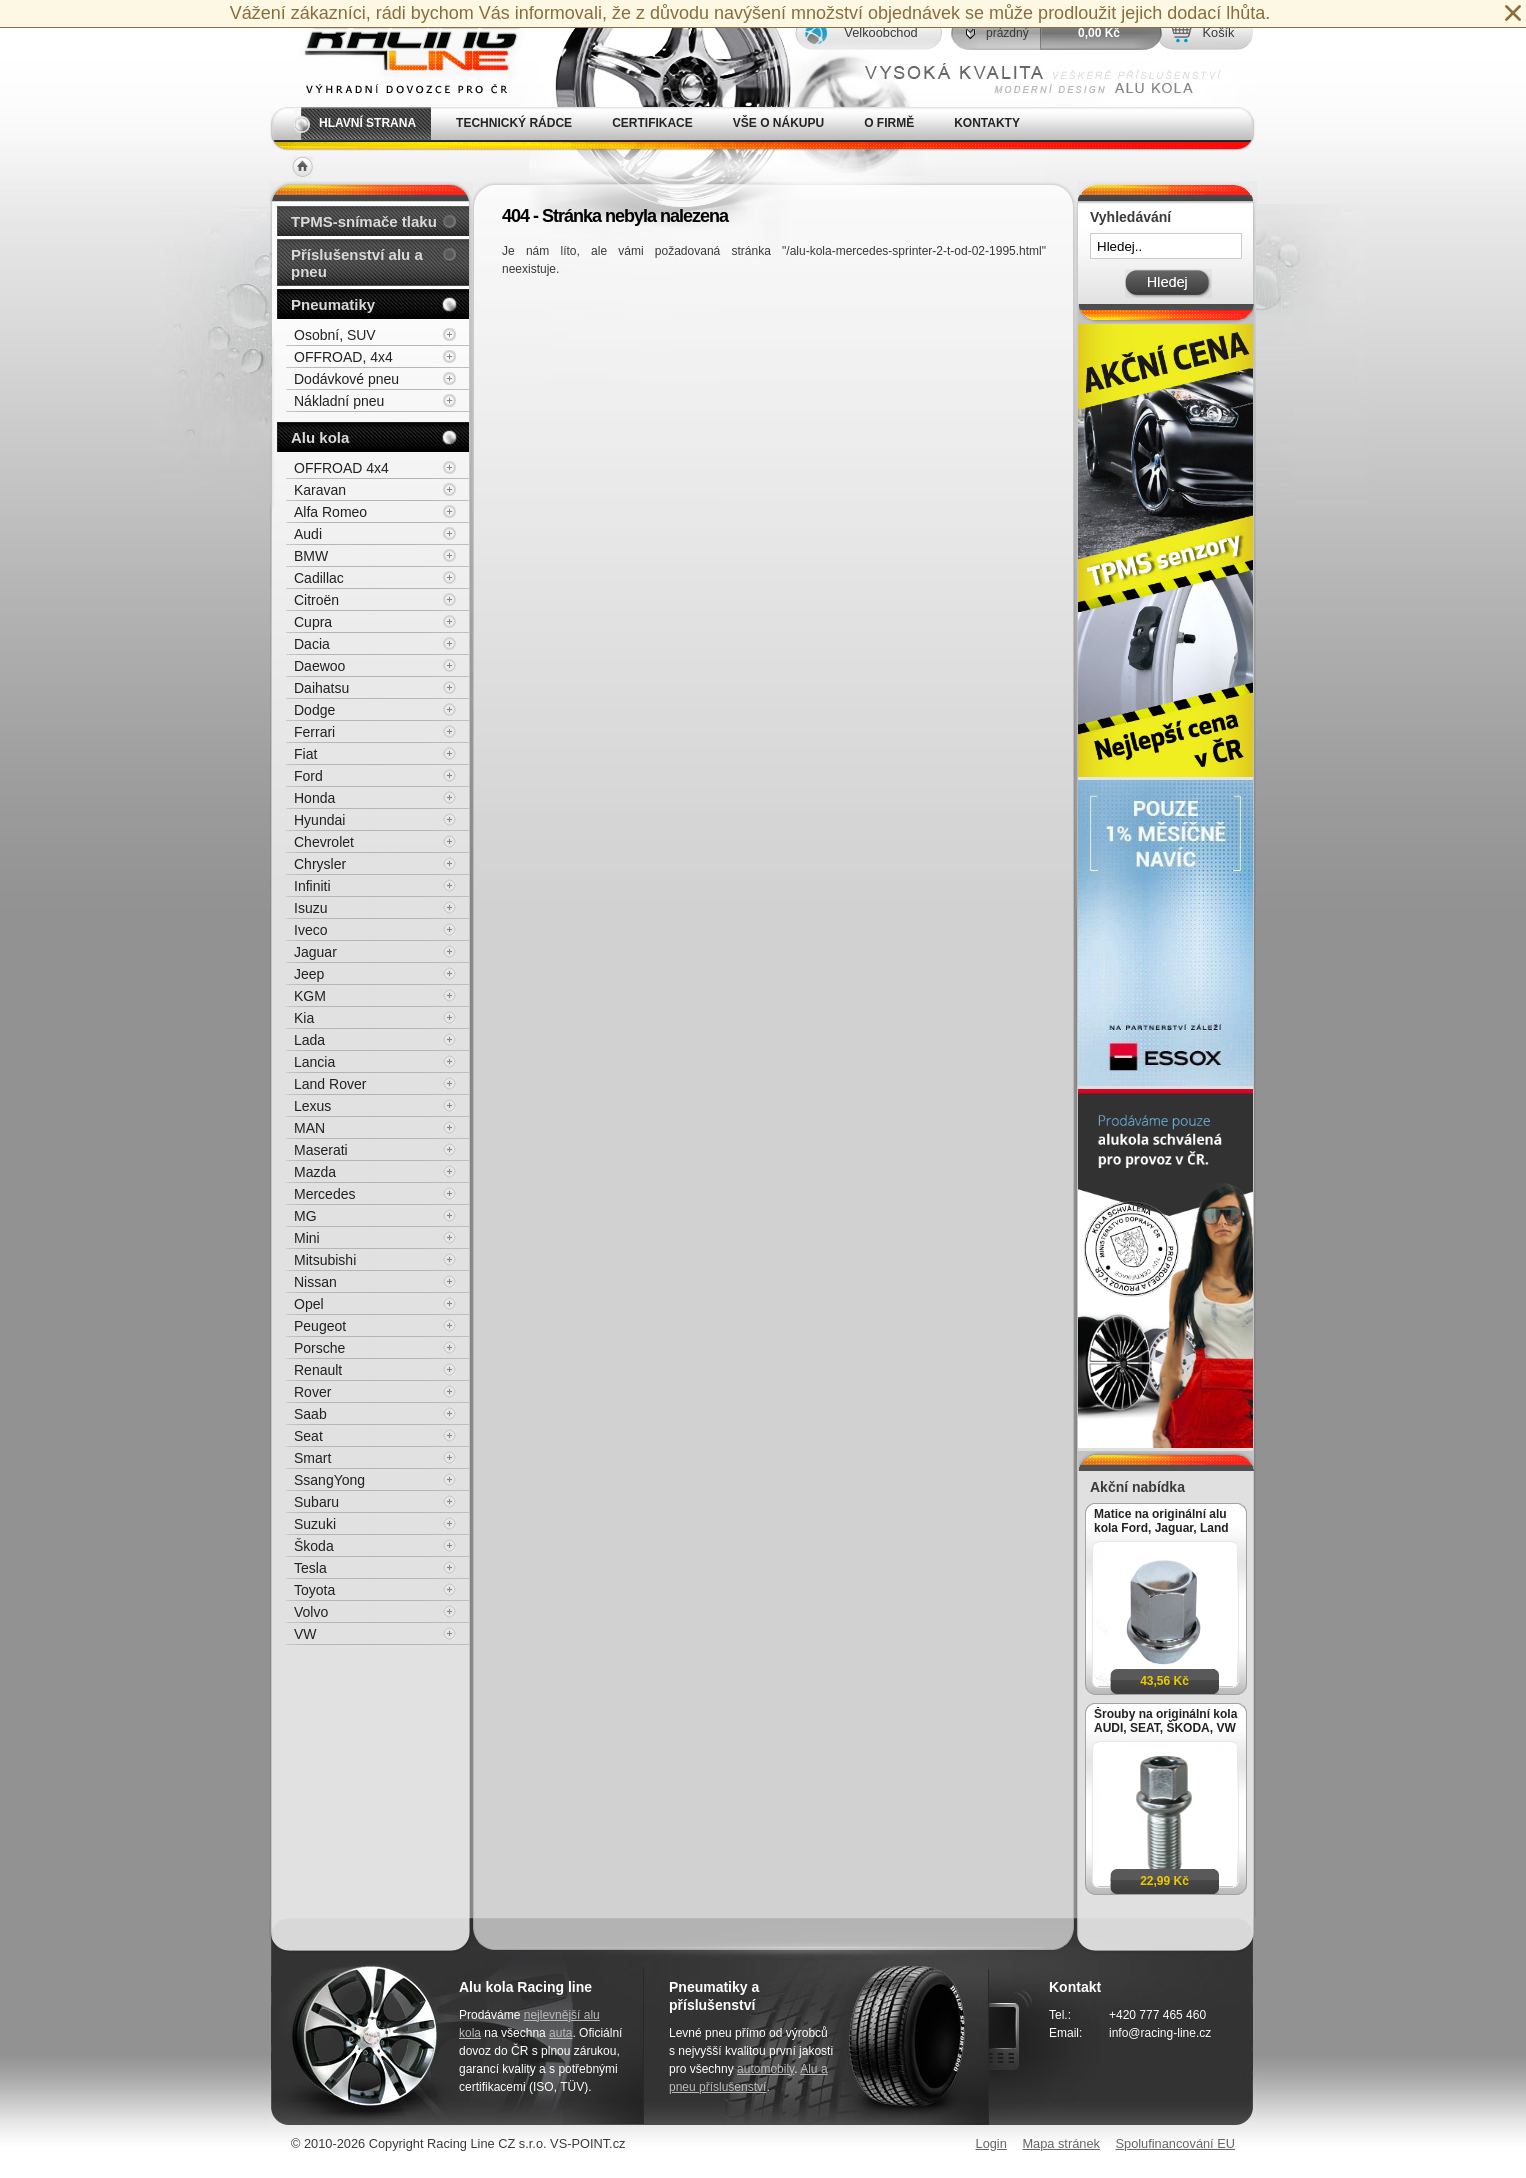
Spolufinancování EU (1175, 2143)
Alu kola (320, 437)
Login (991, 2143)
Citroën (316, 600)
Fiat (305, 754)
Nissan (315, 1282)
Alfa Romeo (330, 512)
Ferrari (314, 732)
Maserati (321, 1150)
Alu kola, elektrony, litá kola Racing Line (399, 53)
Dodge (314, 710)
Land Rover (330, 1084)
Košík (1218, 32)
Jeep (309, 974)
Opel (309, 1304)
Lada (309, 1040)
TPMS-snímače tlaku (364, 221)
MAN (309, 1128)
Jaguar (315, 952)
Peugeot (320, 1326)
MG (305, 1216)
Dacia (312, 644)
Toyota (314, 1590)
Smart (312, 1458)
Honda (314, 798)
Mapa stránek (1061, 2143)
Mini (307, 1238)
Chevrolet (324, 842)
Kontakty (987, 123)
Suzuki (315, 1524)
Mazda (315, 1172)
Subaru (316, 1502)
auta (560, 2033)
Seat (308, 1436)
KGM (310, 996)
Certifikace (652, 123)
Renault (318, 1370)
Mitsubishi (325, 1260)
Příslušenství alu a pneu (357, 263)
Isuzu (310, 908)
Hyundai (319, 820)
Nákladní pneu (339, 401)
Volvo (311, 1612)
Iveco (310, 930)
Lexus (312, 1106)
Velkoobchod (880, 32)
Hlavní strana (367, 123)
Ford (308, 776)
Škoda (314, 1546)
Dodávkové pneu (346, 379)
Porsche (319, 1348)
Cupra (313, 622)
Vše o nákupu (778, 123)
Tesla (310, 1568)
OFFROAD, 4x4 (343, 357)
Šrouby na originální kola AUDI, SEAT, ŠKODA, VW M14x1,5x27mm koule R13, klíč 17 (1165, 1721)
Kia (304, 1018)
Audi (308, 534)
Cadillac (319, 578)
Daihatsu (321, 688)
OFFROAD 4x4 (341, 468)
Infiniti (312, 886)
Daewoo (319, 666)
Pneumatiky (333, 304)
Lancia (314, 1062)
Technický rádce (514, 123)
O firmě (889, 123)
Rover (312, 1392)
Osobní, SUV (335, 335)
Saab (310, 1414)
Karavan (320, 490)
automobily (765, 2069)
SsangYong (329, 1480)
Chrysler (320, 864)
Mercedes (324, 1194)
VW (305, 1634)
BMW (311, 556)
